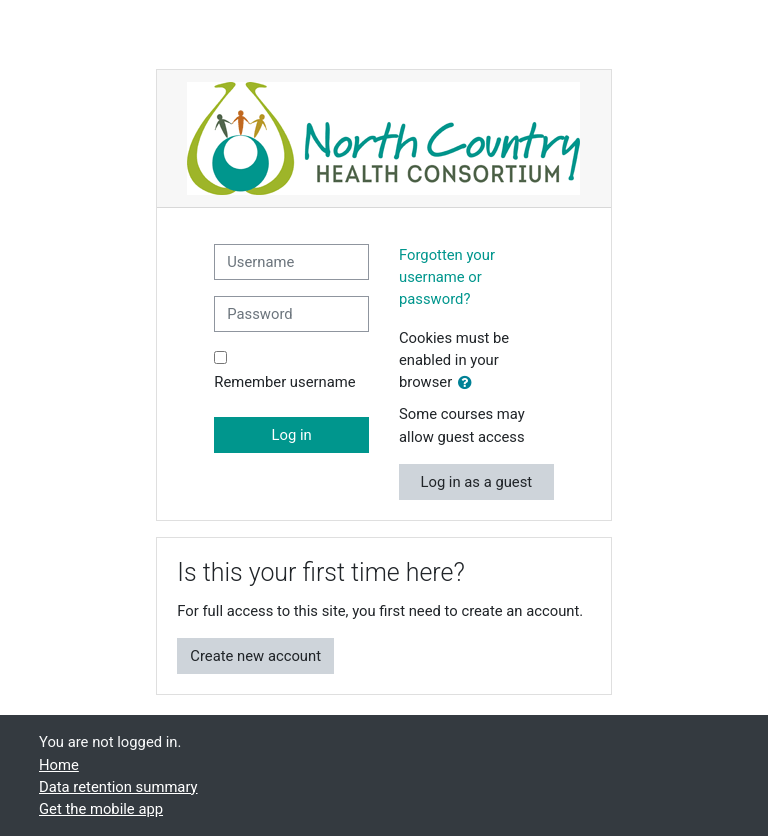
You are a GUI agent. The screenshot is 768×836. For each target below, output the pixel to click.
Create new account (255, 656)
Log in (292, 435)
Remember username (284, 382)
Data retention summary (118, 787)
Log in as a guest (476, 482)
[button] (469, 383)
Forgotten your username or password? (447, 277)
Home (59, 765)
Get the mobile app (101, 809)
